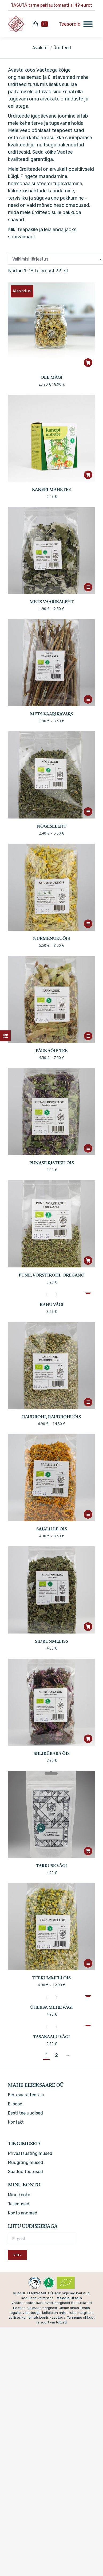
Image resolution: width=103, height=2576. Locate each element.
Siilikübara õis (52, 1754)
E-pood (15, 2103)
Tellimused (18, 2203)
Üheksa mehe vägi (51, 2007)
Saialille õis (51, 1529)
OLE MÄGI (51, 377)
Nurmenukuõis (51, 939)
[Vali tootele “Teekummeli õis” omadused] (88, 1963)
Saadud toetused (25, 2171)
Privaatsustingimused (30, 2153)
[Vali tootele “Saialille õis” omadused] (88, 1514)
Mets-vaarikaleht (52, 602)
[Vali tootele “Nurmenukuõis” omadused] (88, 924)
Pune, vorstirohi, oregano (52, 1275)
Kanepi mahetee (51, 490)
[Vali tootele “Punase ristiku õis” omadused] (88, 1148)
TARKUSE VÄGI (51, 1866)
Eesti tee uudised (25, 2113)
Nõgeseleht (51, 826)
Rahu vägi (52, 1305)
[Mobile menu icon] (75, 24)
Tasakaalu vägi (51, 2037)
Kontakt (16, 2122)
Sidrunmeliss (51, 1641)
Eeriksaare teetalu (26, 2094)
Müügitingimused (25, 2162)
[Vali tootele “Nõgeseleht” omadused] (88, 811)
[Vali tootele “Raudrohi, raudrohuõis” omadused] (88, 1402)
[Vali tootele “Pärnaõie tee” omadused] (88, 1036)
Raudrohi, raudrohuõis (51, 1417)
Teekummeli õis (51, 1978)
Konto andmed (22, 2213)
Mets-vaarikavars (51, 714)
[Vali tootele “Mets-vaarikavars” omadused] (88, 699)
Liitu (17, 2255)
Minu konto (19, 2194)
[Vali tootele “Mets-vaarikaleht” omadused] (88, 587)
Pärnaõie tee (52, 1051)
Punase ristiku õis (51, 1163)
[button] (88, 362)
